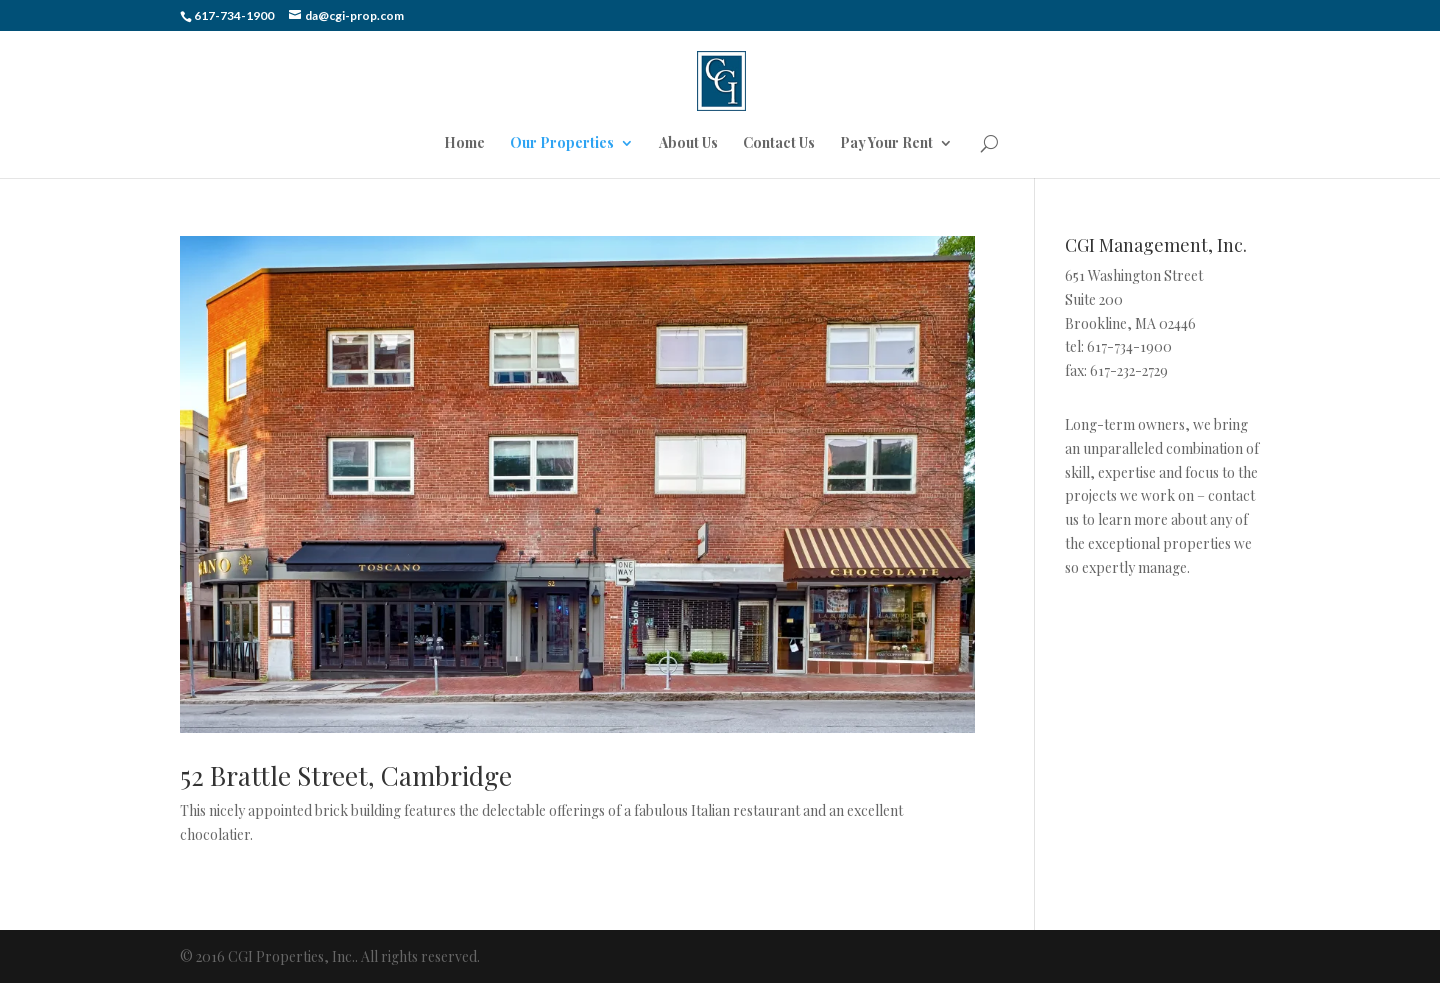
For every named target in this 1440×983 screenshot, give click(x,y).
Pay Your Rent (886, 144)
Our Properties (562, 144)
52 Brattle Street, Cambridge (346, 775)
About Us (688, 144)
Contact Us (779, 144)
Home (464, 144)
